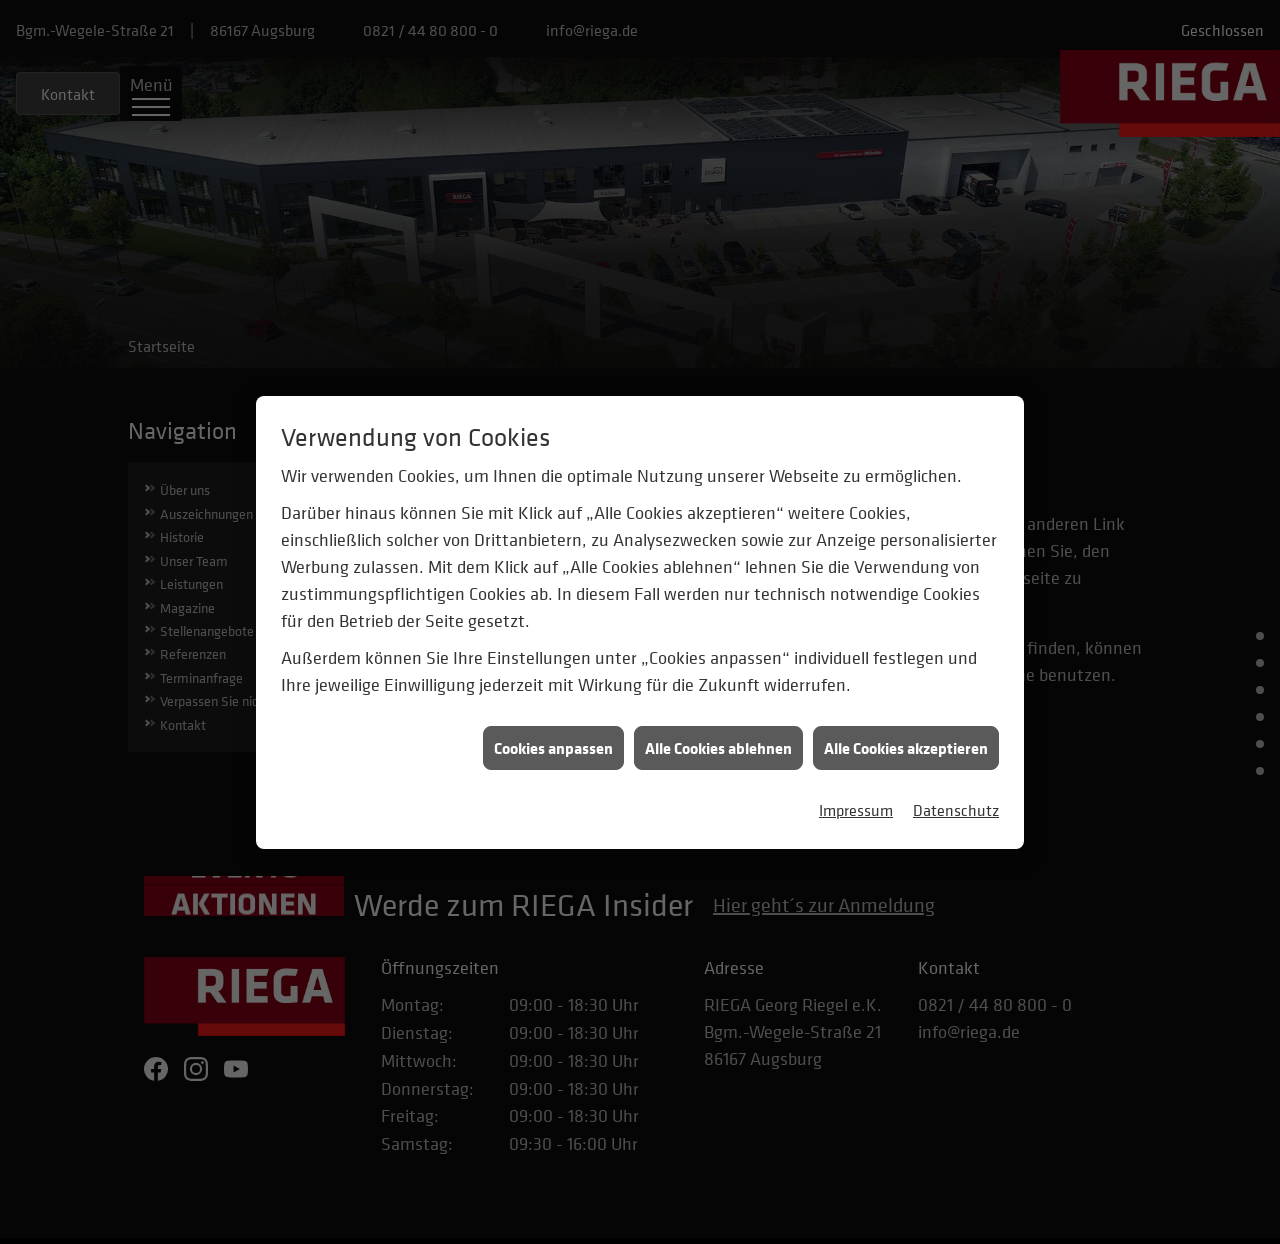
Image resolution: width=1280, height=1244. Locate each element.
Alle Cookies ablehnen (718, 738)
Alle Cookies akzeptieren (906, 738)
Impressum (856, 800)
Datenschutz (956, 800)
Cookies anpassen (553, 738)
